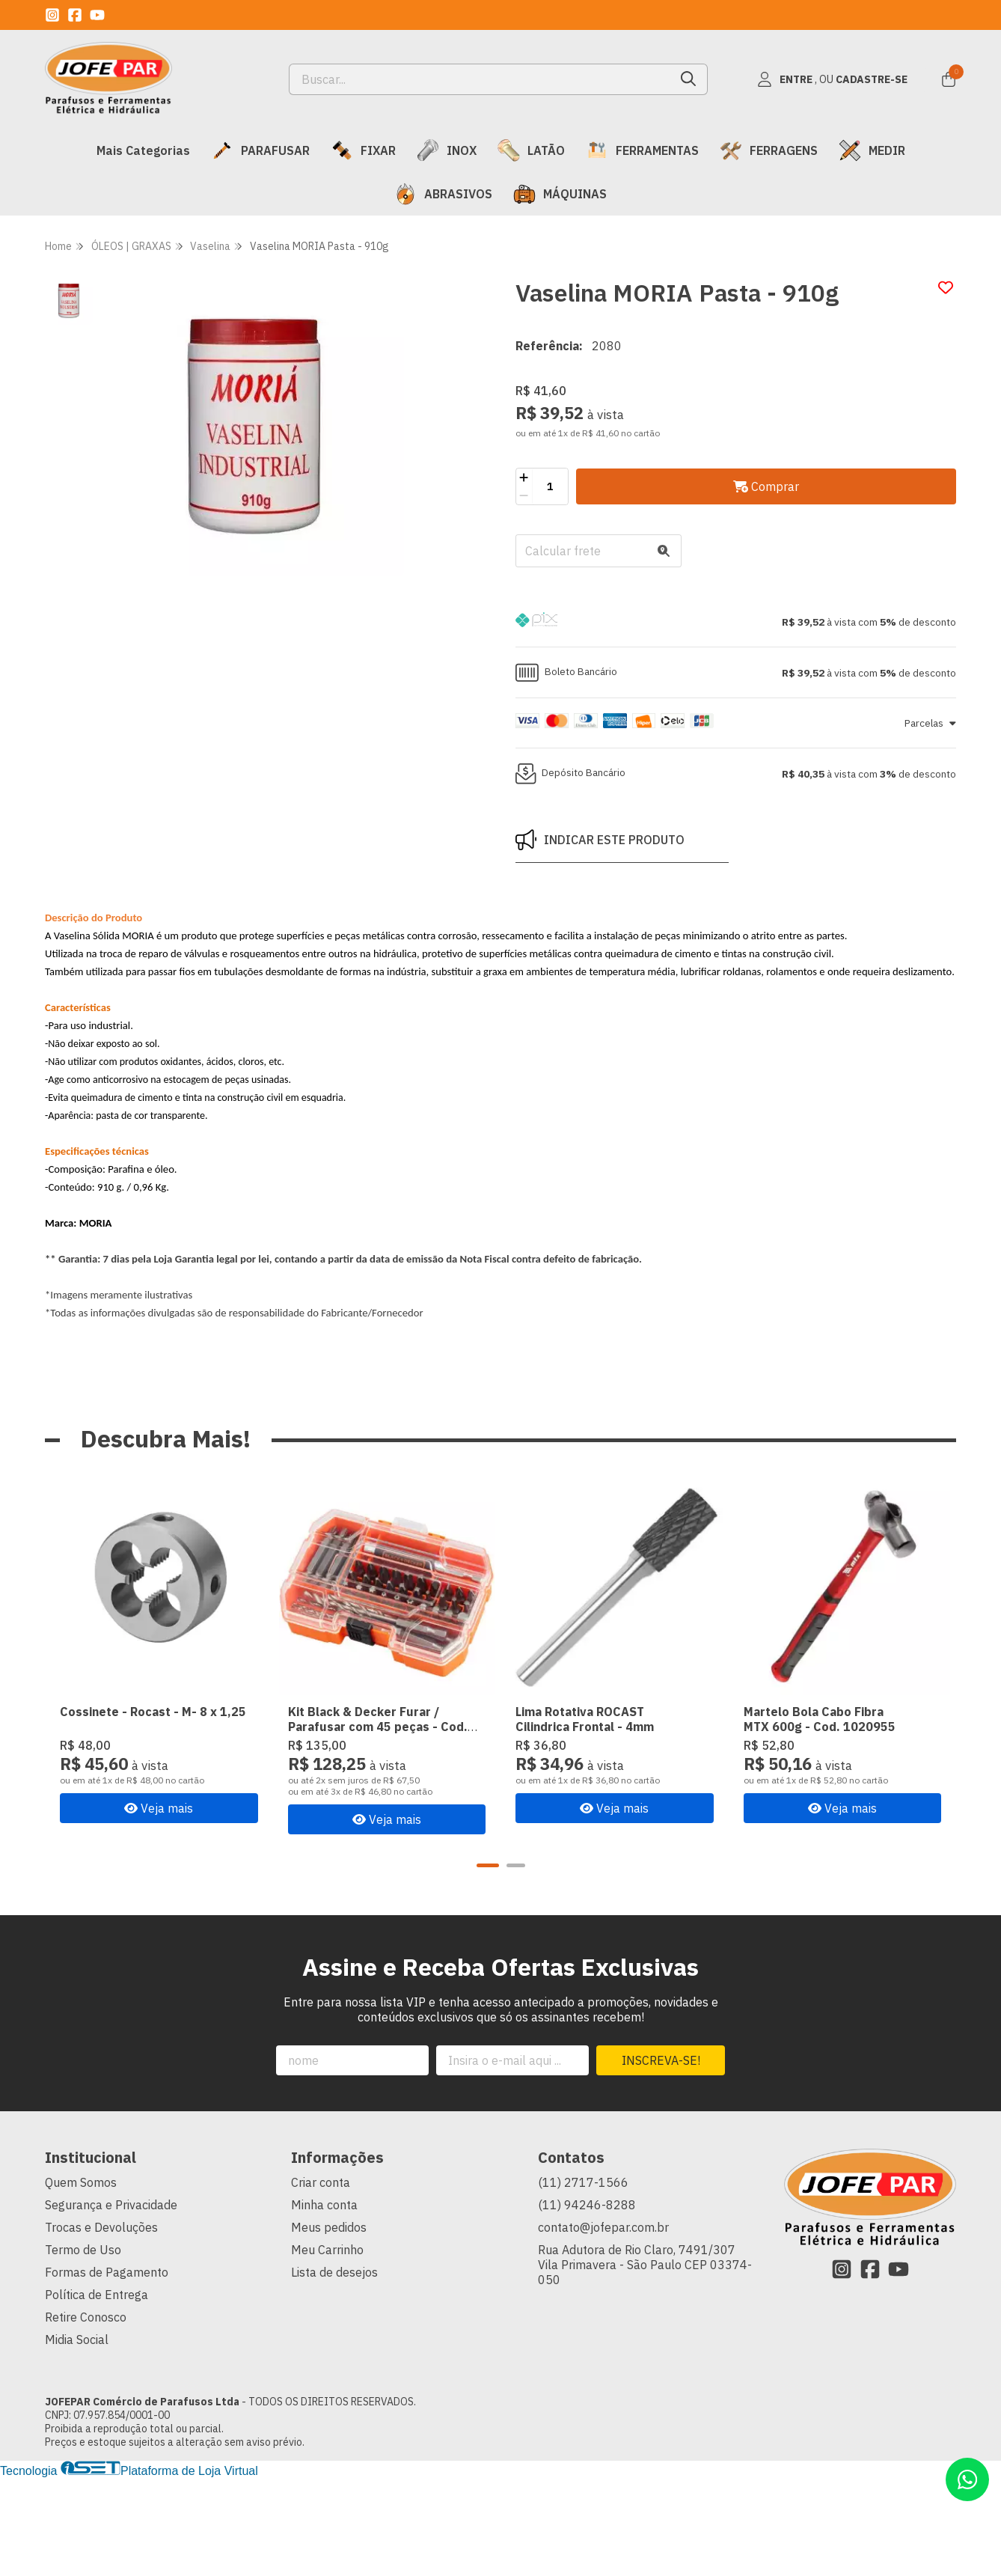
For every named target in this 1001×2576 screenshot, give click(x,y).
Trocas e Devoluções (101, 2227)
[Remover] (524, 495)
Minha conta (324, 2204)
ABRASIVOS (443, 194)
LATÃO (531, 150)
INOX (447, 150)
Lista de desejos (334, 2272)
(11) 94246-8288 (587, 2204)
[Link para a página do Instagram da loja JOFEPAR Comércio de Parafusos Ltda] (52, 14)
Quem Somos (81, 2182)
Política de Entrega (96, 2294)
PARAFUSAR (260, 150)
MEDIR (872, 150)
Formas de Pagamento (106, 2272)
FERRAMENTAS (642, 150)
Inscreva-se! (661, 2060)
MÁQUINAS (560, 194)
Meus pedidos (329, 2227)
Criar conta (320, 2182)
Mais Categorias (143, 150)
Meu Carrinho (327, 2249)
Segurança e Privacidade (111, 2204)
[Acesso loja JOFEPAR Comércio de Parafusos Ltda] (832, 79)
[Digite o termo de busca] (480, 79)
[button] (735, 622)
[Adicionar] (524, 477)
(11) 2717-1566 (583, 2182)
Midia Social (76, 2339)
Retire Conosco (85, 2317)
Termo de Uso (83, 2249)
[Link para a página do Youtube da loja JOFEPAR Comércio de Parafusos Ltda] (97, 14)
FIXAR (363, 150)
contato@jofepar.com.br (603, 2227)
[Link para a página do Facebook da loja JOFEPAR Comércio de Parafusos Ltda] (74, 14)
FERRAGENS (769, 150)
